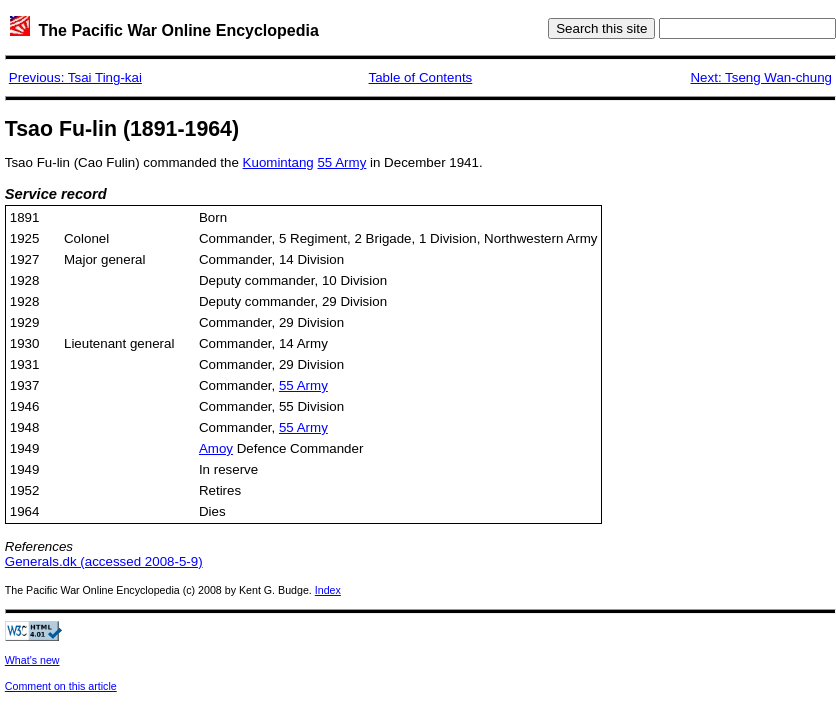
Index (328, 590)
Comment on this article (61, 686)
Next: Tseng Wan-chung (761, 77)
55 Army (341, 162)
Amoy (216, 448)
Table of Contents (421, 77)
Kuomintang (278, 162)
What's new (32, 660)
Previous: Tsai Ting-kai (75, 77)
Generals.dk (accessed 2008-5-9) (104, 561)
